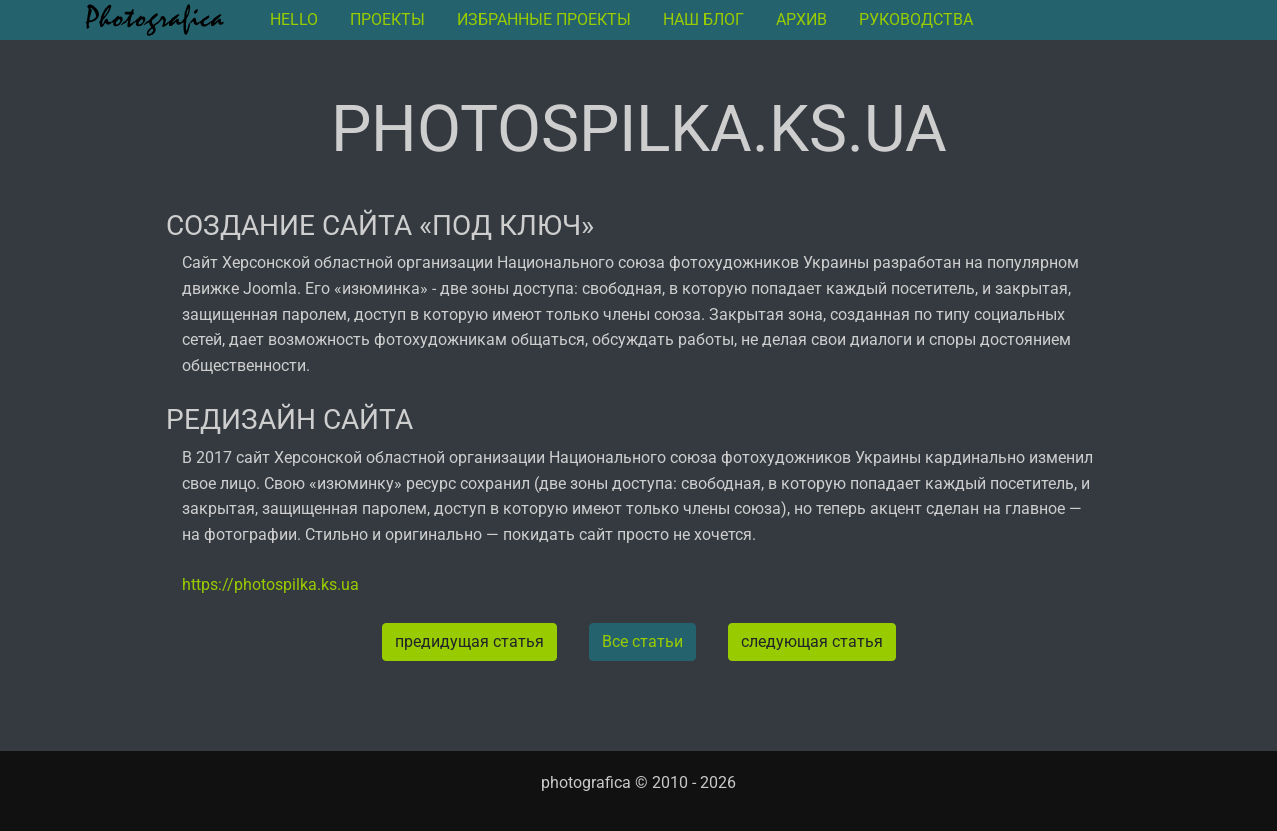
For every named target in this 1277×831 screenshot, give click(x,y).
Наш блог (703, 19)
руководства (916, 19)
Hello (294, 19)
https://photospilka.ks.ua (270, 584)
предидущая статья (469, 641)
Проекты (387, 19)
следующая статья (812, 641)
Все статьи (642, 641)
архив (801, 19)
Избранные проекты (544, 19)
